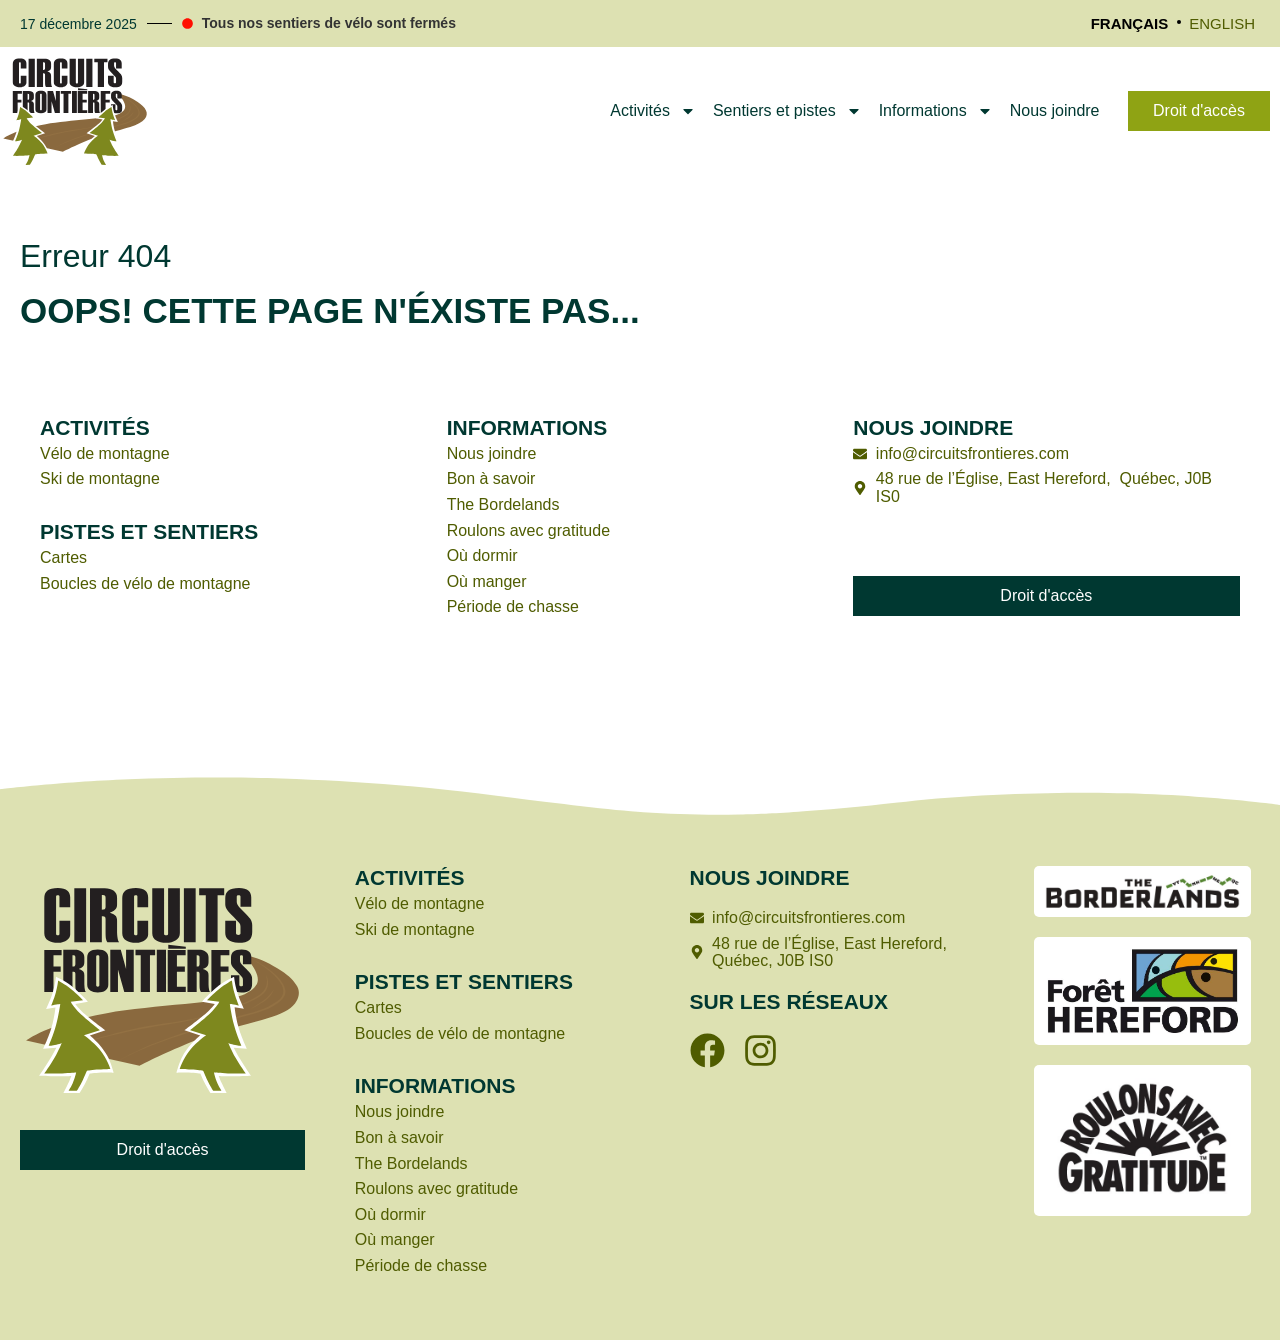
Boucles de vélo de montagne (145, 583)
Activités (653, 111)
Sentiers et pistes (787, 111)
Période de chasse (513, 606)
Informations (936, 111)
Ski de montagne (100, 478)
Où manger (487, 581)
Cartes (63, 557)
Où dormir (482, 555)
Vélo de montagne (105, 453)
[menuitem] (1130, 24)
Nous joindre (1055, 110)
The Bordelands (503, 504)
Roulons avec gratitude (531, 530)
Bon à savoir (491, 478)
